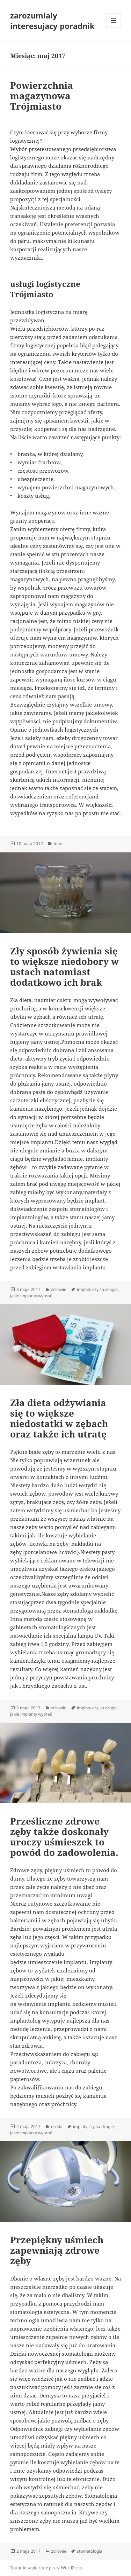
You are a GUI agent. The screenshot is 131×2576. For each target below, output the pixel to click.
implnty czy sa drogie (97, 1289)
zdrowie (58, 1289)
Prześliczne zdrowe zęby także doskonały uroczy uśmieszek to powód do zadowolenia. (64, 1837)
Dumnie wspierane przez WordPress (46, 2568)
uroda (57, 2126)
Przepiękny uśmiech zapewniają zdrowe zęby (56, 2250)
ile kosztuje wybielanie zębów (68, 2462)
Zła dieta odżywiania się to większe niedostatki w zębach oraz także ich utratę (59, 1418)
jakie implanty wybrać (31, 1296)
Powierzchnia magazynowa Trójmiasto (41, 95)
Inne (57, 843)
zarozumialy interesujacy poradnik (52, 20)
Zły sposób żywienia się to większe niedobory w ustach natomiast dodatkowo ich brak (64, 966)
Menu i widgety (114, 27)
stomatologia (89, 2551)
